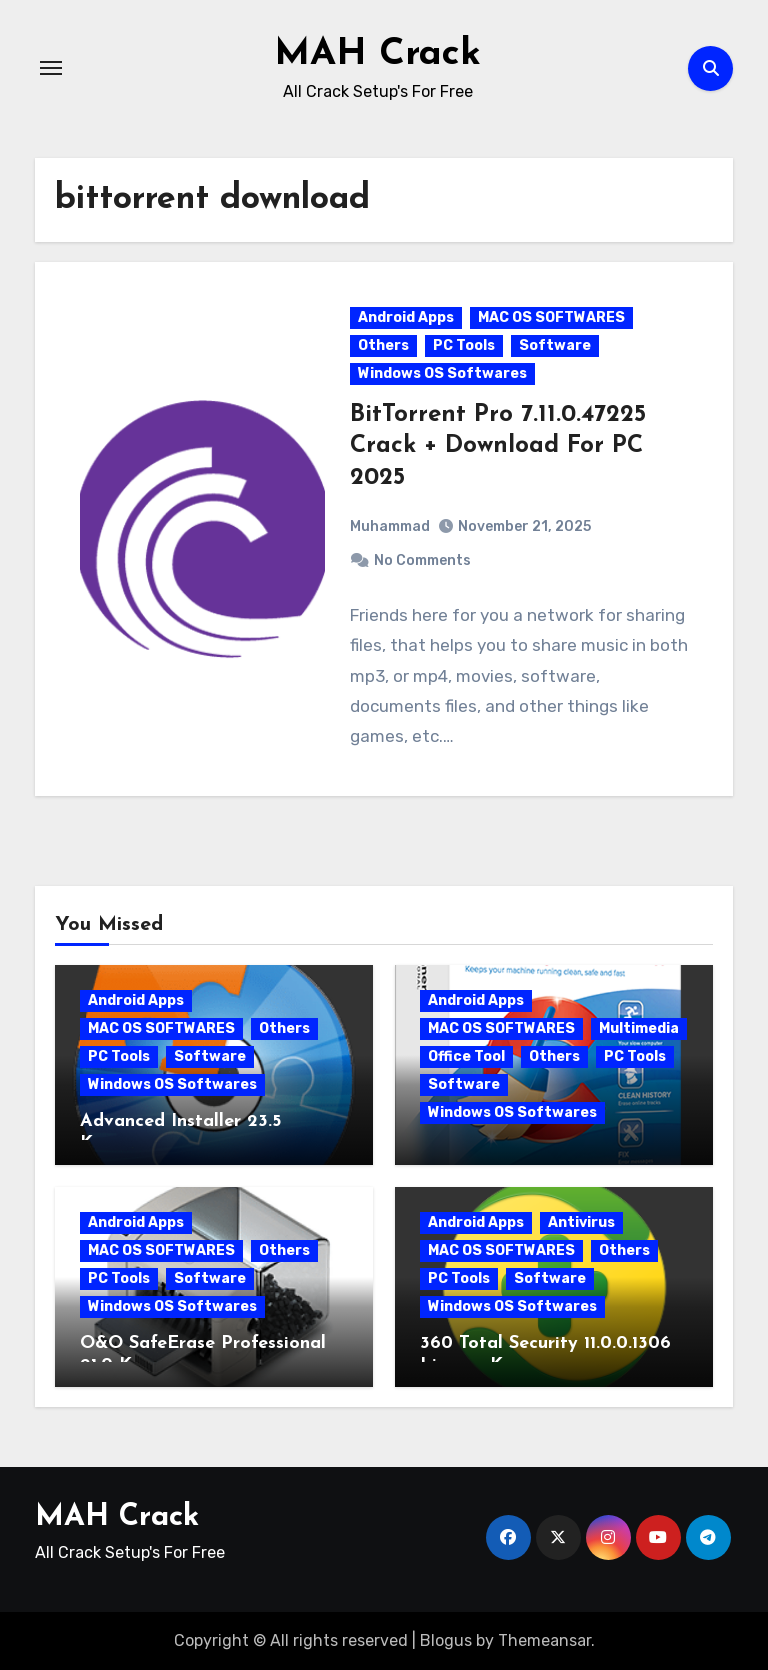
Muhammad (390, 526)
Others (383, 345)
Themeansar (544, 1640)
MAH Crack (377, 54)
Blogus (446, 1640)
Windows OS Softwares (442, 373)
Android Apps (406, 317)
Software (555, 345)
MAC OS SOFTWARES (551, 317)
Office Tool (466, 1056)
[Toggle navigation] (51, 68)
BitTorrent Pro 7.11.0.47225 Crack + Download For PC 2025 (498, 446)
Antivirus (581, 1222)
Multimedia (639, 1028)
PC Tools (464, 345)
